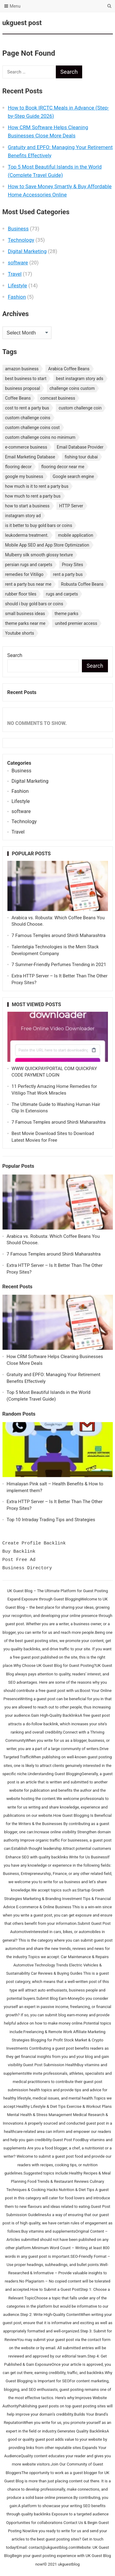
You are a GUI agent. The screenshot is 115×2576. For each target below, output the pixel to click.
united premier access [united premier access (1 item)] (76, 623)
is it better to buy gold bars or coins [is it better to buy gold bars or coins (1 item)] (38, 525)
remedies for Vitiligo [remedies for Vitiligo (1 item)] (24, 574)
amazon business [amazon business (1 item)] (22, 368)
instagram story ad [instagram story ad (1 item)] (23, 515)
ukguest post (22, 23)
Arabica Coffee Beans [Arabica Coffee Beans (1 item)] (69, 368)
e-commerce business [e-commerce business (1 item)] (26, 447)
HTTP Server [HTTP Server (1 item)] (71, 505)
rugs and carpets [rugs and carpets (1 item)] (62, 594)
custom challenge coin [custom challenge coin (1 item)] (80, 407)
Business (18, 229)
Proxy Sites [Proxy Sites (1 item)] (72, 564)
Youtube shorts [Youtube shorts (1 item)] (19, 633)
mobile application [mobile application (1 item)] (75, 535)
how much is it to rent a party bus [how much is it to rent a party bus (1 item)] (37, 486)
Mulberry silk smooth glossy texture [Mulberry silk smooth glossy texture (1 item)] (39, 554)
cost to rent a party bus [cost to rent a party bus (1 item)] (27, 407)
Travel (15, 274)
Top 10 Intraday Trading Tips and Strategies (51, 1519)
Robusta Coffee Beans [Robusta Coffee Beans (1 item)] (82, 584)
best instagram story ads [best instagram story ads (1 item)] (79, 378)
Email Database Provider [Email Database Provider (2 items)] (80, 447)
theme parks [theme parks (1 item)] (66, 613)
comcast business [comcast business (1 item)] (57, 398)
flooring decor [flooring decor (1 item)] (18, 466)
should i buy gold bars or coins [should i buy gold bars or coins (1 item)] (34, 603)
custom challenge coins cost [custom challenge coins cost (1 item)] (32, 427)
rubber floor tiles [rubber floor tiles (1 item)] (20, 594)
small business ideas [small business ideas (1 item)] (25, 613)
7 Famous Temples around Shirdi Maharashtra (59, 935)
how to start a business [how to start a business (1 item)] (27, 505)
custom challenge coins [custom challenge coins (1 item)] (28, 417)
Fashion (17, 297)
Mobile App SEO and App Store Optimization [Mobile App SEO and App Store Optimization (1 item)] (47, 545)
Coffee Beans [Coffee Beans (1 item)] (18, 398)
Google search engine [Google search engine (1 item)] (73, 476)
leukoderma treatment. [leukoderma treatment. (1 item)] (27, 535)
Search (14, 655)
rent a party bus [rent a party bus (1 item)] (68, 574)
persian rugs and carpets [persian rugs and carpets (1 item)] (28, 564)
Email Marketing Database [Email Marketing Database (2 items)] (30, 456)
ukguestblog (69, 2564)
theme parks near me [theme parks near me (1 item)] (25, 623)
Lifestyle (17, 285)
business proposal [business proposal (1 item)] (22, 388)
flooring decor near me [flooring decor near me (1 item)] (62, 466)
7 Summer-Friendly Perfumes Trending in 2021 (59, 964)
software (18, 262)
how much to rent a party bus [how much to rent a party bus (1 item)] (33, 496)
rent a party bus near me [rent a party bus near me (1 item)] (28, 584)
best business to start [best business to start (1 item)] (26, 378)
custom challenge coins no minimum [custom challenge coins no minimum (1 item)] (40, 437)
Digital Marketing (27, 251)
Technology (21, 240)
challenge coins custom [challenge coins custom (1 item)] (72, 388)
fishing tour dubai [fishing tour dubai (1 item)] (81, 456)
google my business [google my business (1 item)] (24, 476)
